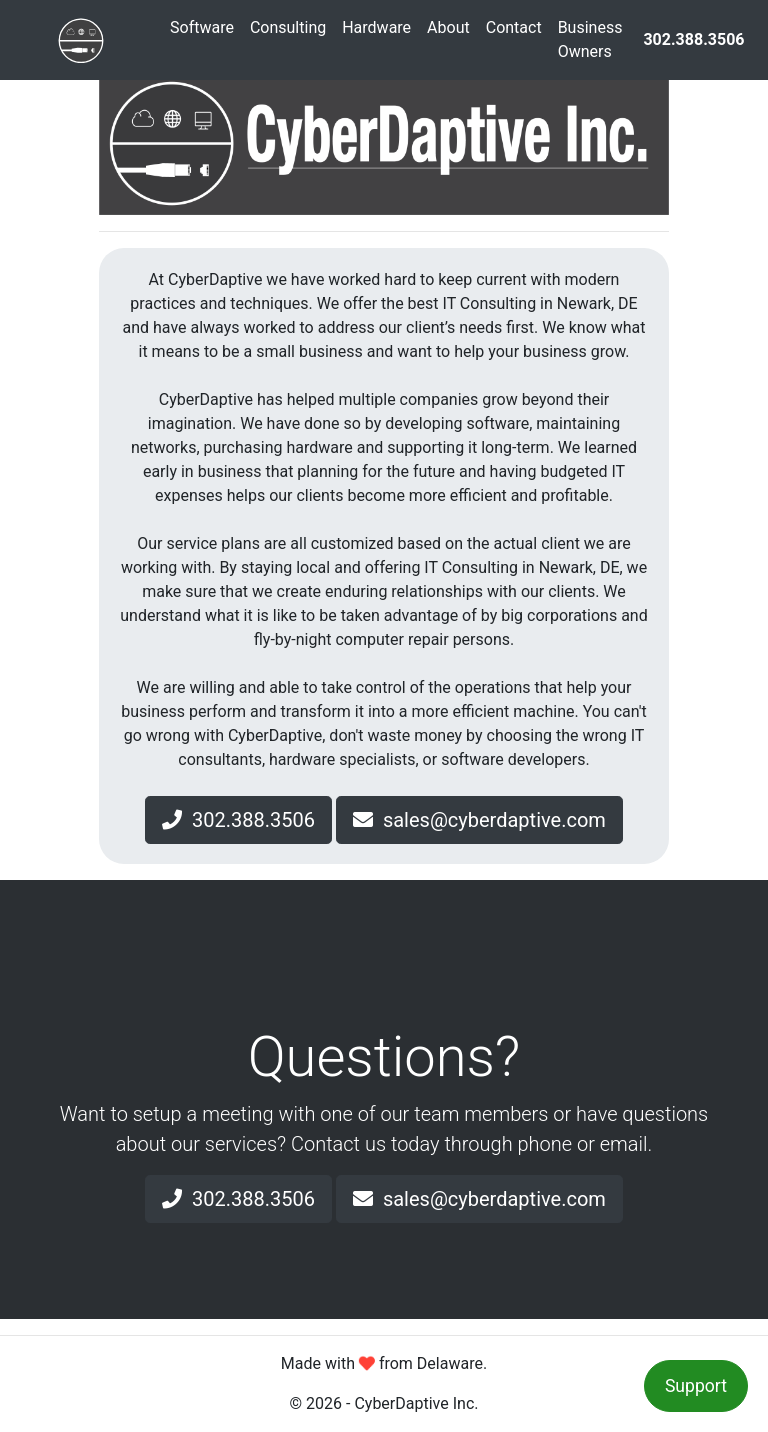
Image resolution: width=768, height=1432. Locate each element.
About (448, 27)
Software (202, 27)
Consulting (288, 27)
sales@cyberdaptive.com (479, 820)
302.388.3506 (238, 820)
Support (696, 1386)
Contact (514, 27)
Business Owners (590, 39)
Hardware (376, 27)
